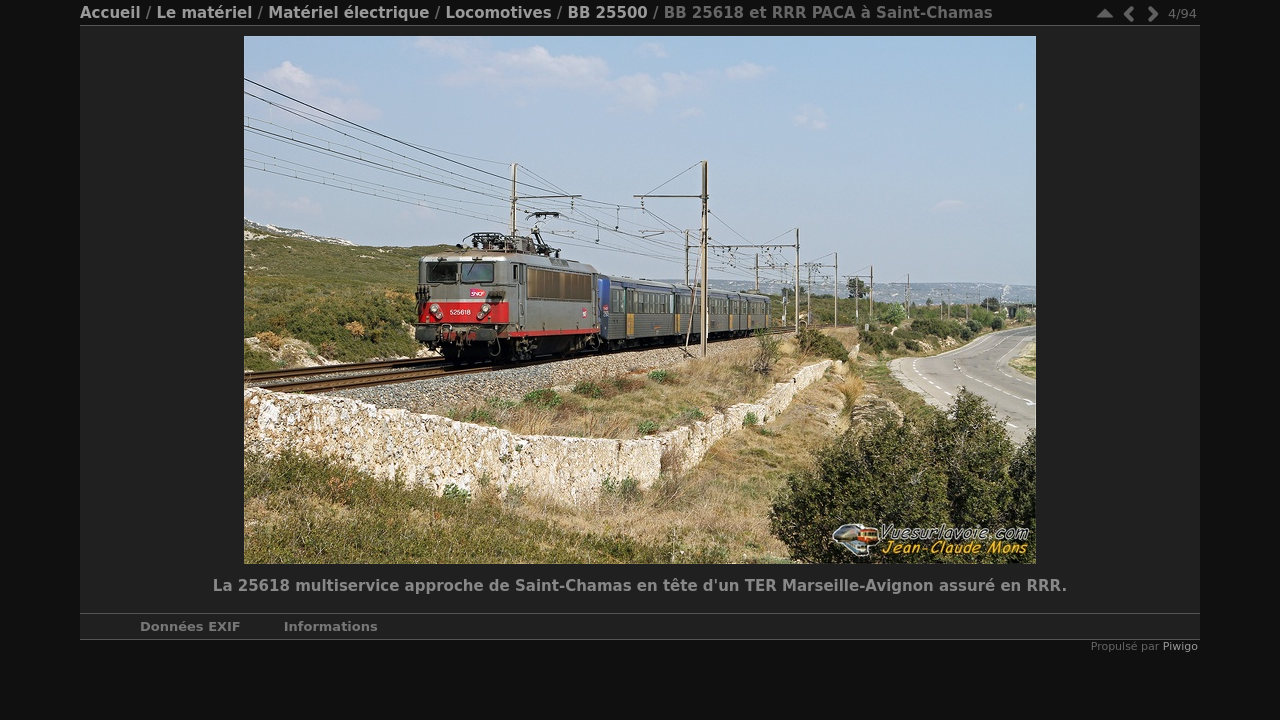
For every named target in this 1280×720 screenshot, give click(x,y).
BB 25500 (608, 13)
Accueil (110, 13)
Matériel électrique (348, 13)
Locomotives (498, 13)
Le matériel (204, 13)
